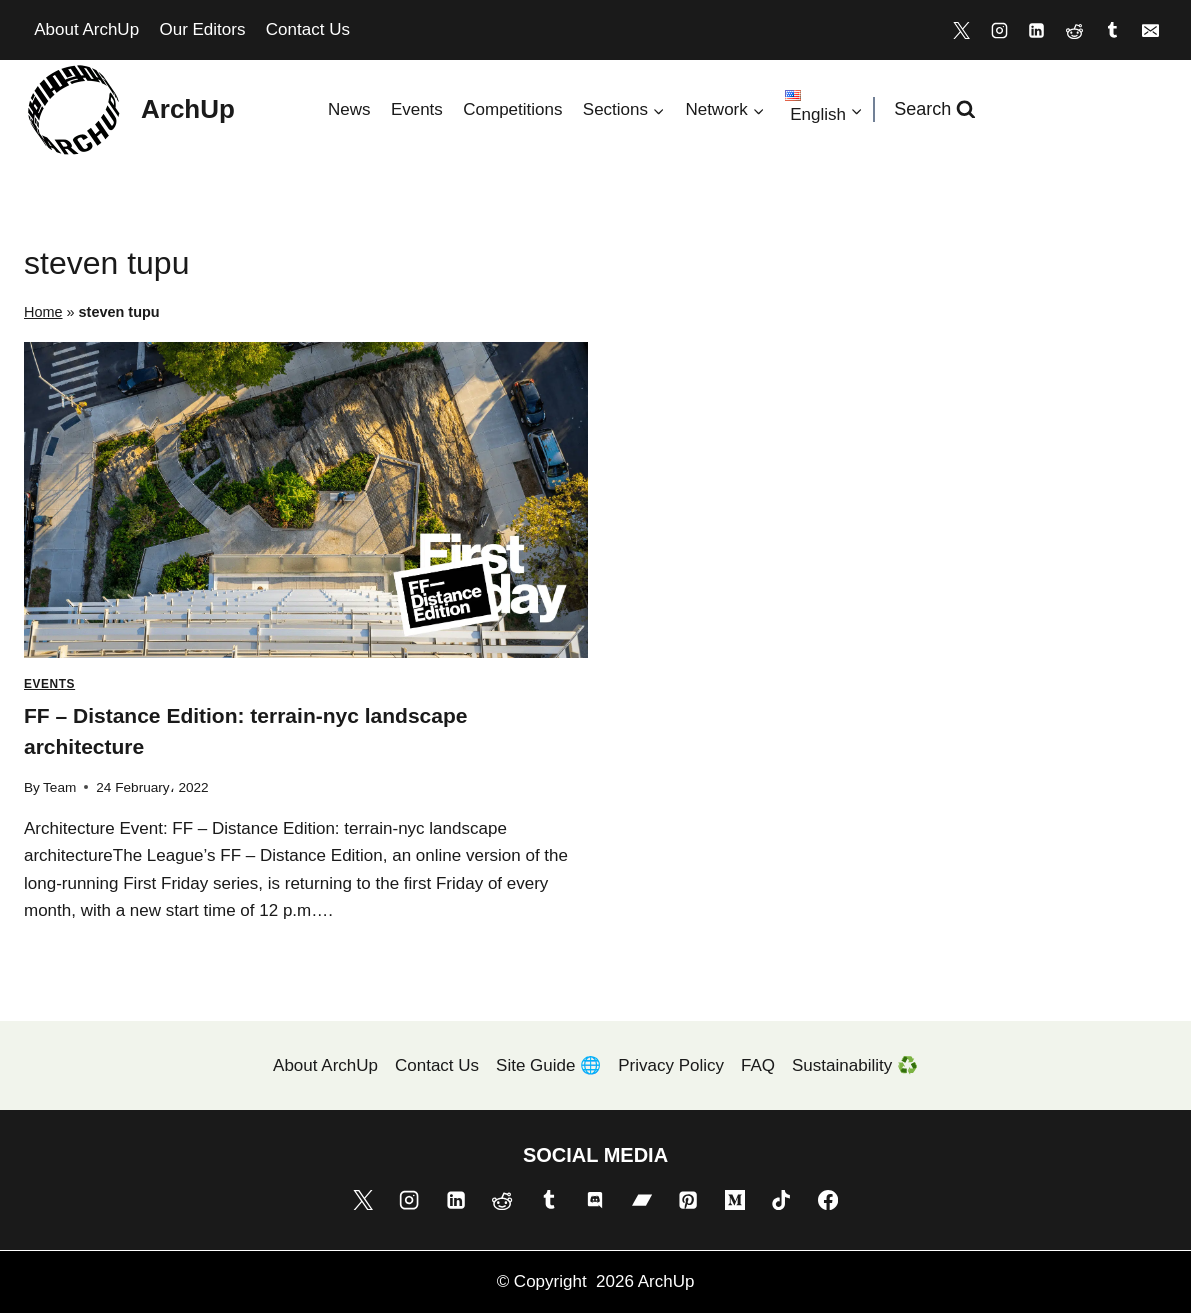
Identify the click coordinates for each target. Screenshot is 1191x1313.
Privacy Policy (671, 1065)
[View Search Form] (935, 109)
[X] (961, 30)
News (349, 109)
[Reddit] (1075, 30)
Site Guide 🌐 (548, 1065)
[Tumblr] (1112, 30)
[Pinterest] (688, 1200)
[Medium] (735, 1200)
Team (59, 787)
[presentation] (306, 500)
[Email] (1150, 30)
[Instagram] (999, 30)
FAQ (758, 1065)
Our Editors (202, 29)
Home (43, 312)
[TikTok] (781, 1200)
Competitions (512, 109)
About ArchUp (86, 29)
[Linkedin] (1037, 30)
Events (417, 109)
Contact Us (308, 29)
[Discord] (595, 1200)
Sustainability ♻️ (855, 1065)
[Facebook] (828, 1200)
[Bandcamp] (642, 1200)
